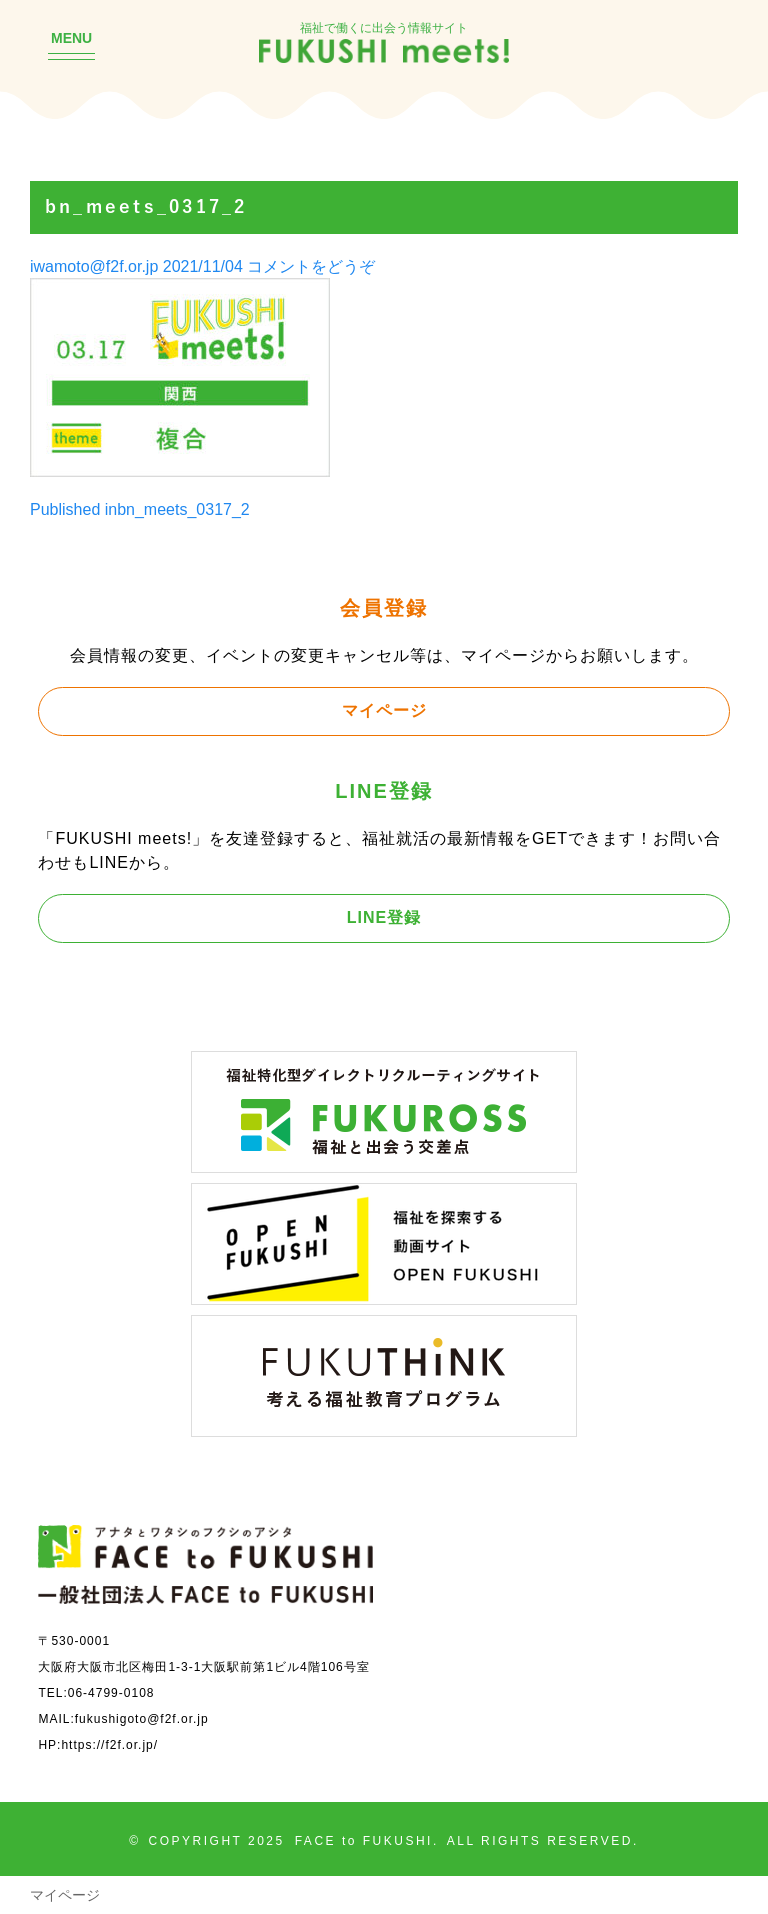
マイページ (384, 710)
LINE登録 (384, 917)
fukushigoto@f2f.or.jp (142, 1718)
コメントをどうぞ (311, 266)
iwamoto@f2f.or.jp (94, 266)
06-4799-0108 (111, 1692)
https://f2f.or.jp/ (109, 1744)
